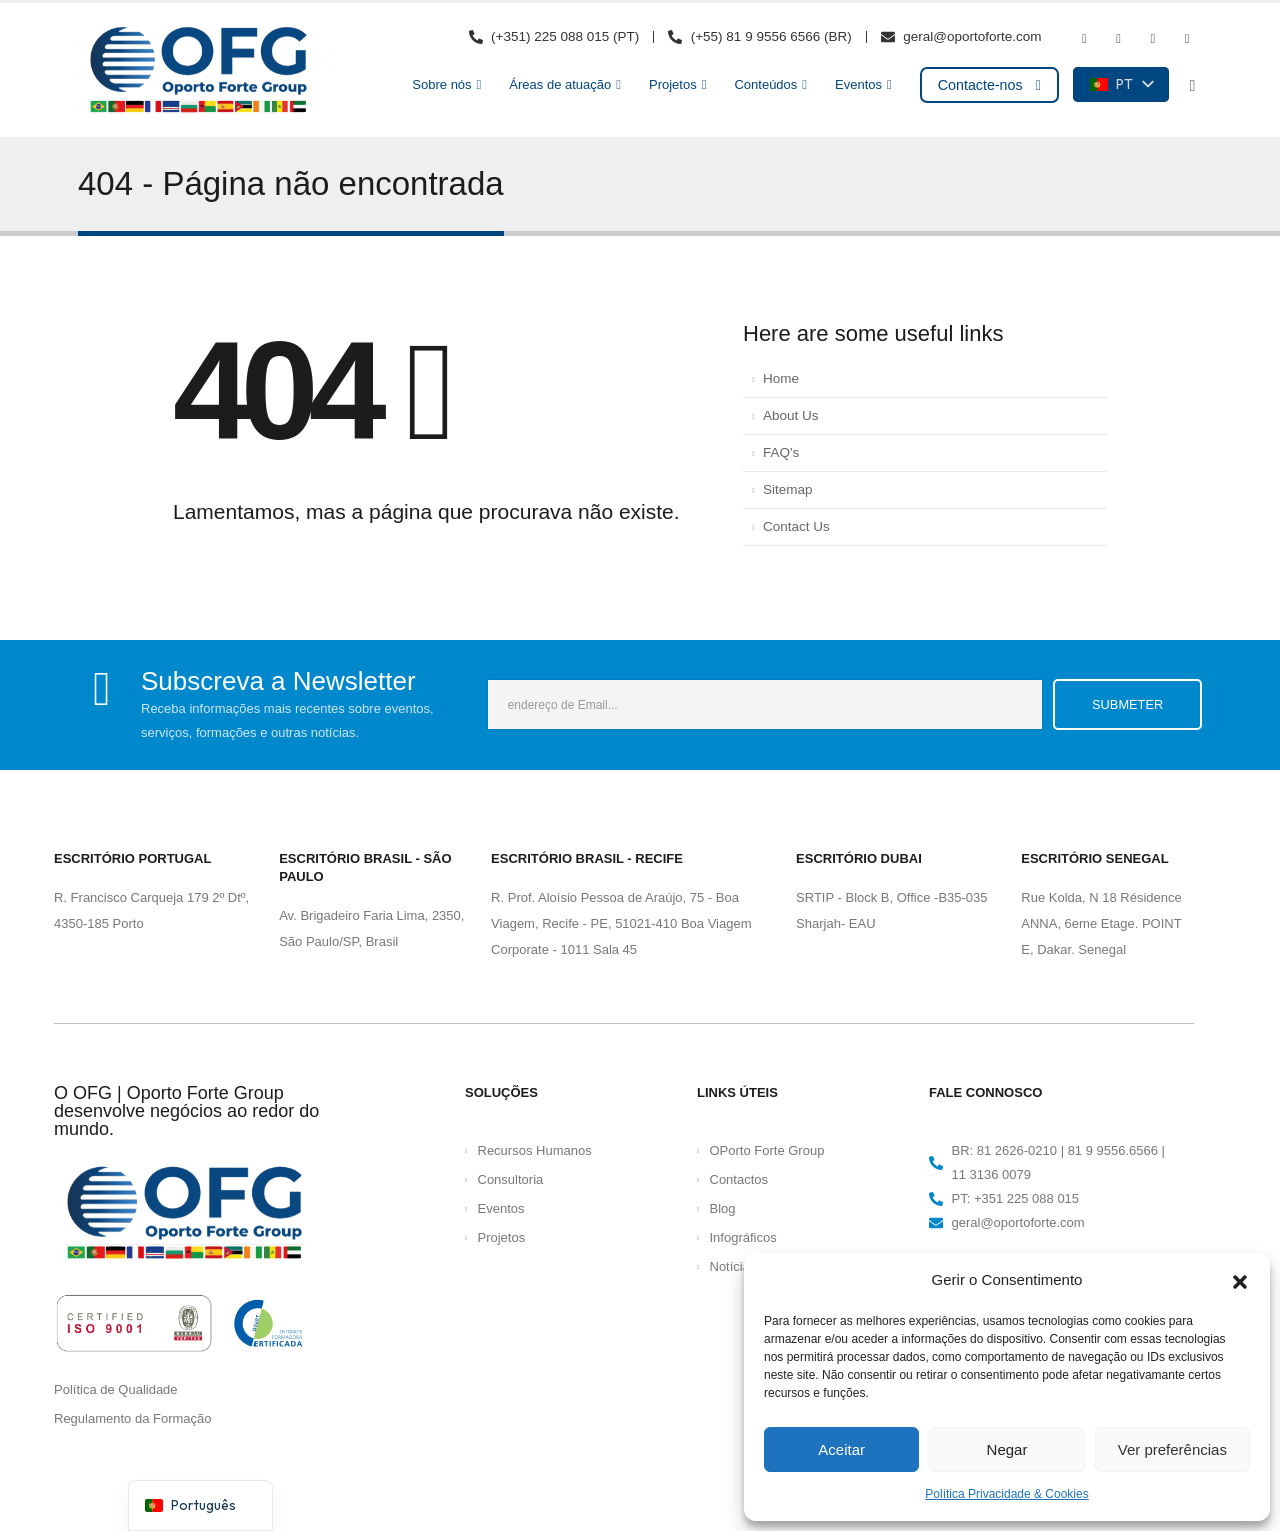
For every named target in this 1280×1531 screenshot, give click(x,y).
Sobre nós (441, 84)
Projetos (673, 84)
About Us (791, 415)
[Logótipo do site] (198, 70)
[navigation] (200, 1505)
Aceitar (841, 1449)
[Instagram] (1153, 39)
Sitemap (788, 489)
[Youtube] (1119, 39)
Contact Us (796, 526)
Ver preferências (1172, 1449)
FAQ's (781, 452)
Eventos (858, 84)
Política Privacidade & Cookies (1006, 1494)
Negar (1007, 1449)
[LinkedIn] (1187, 39)
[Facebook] (1084, 39)
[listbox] (1121, 84)
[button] (1240, 1280)
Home (781, 378)
